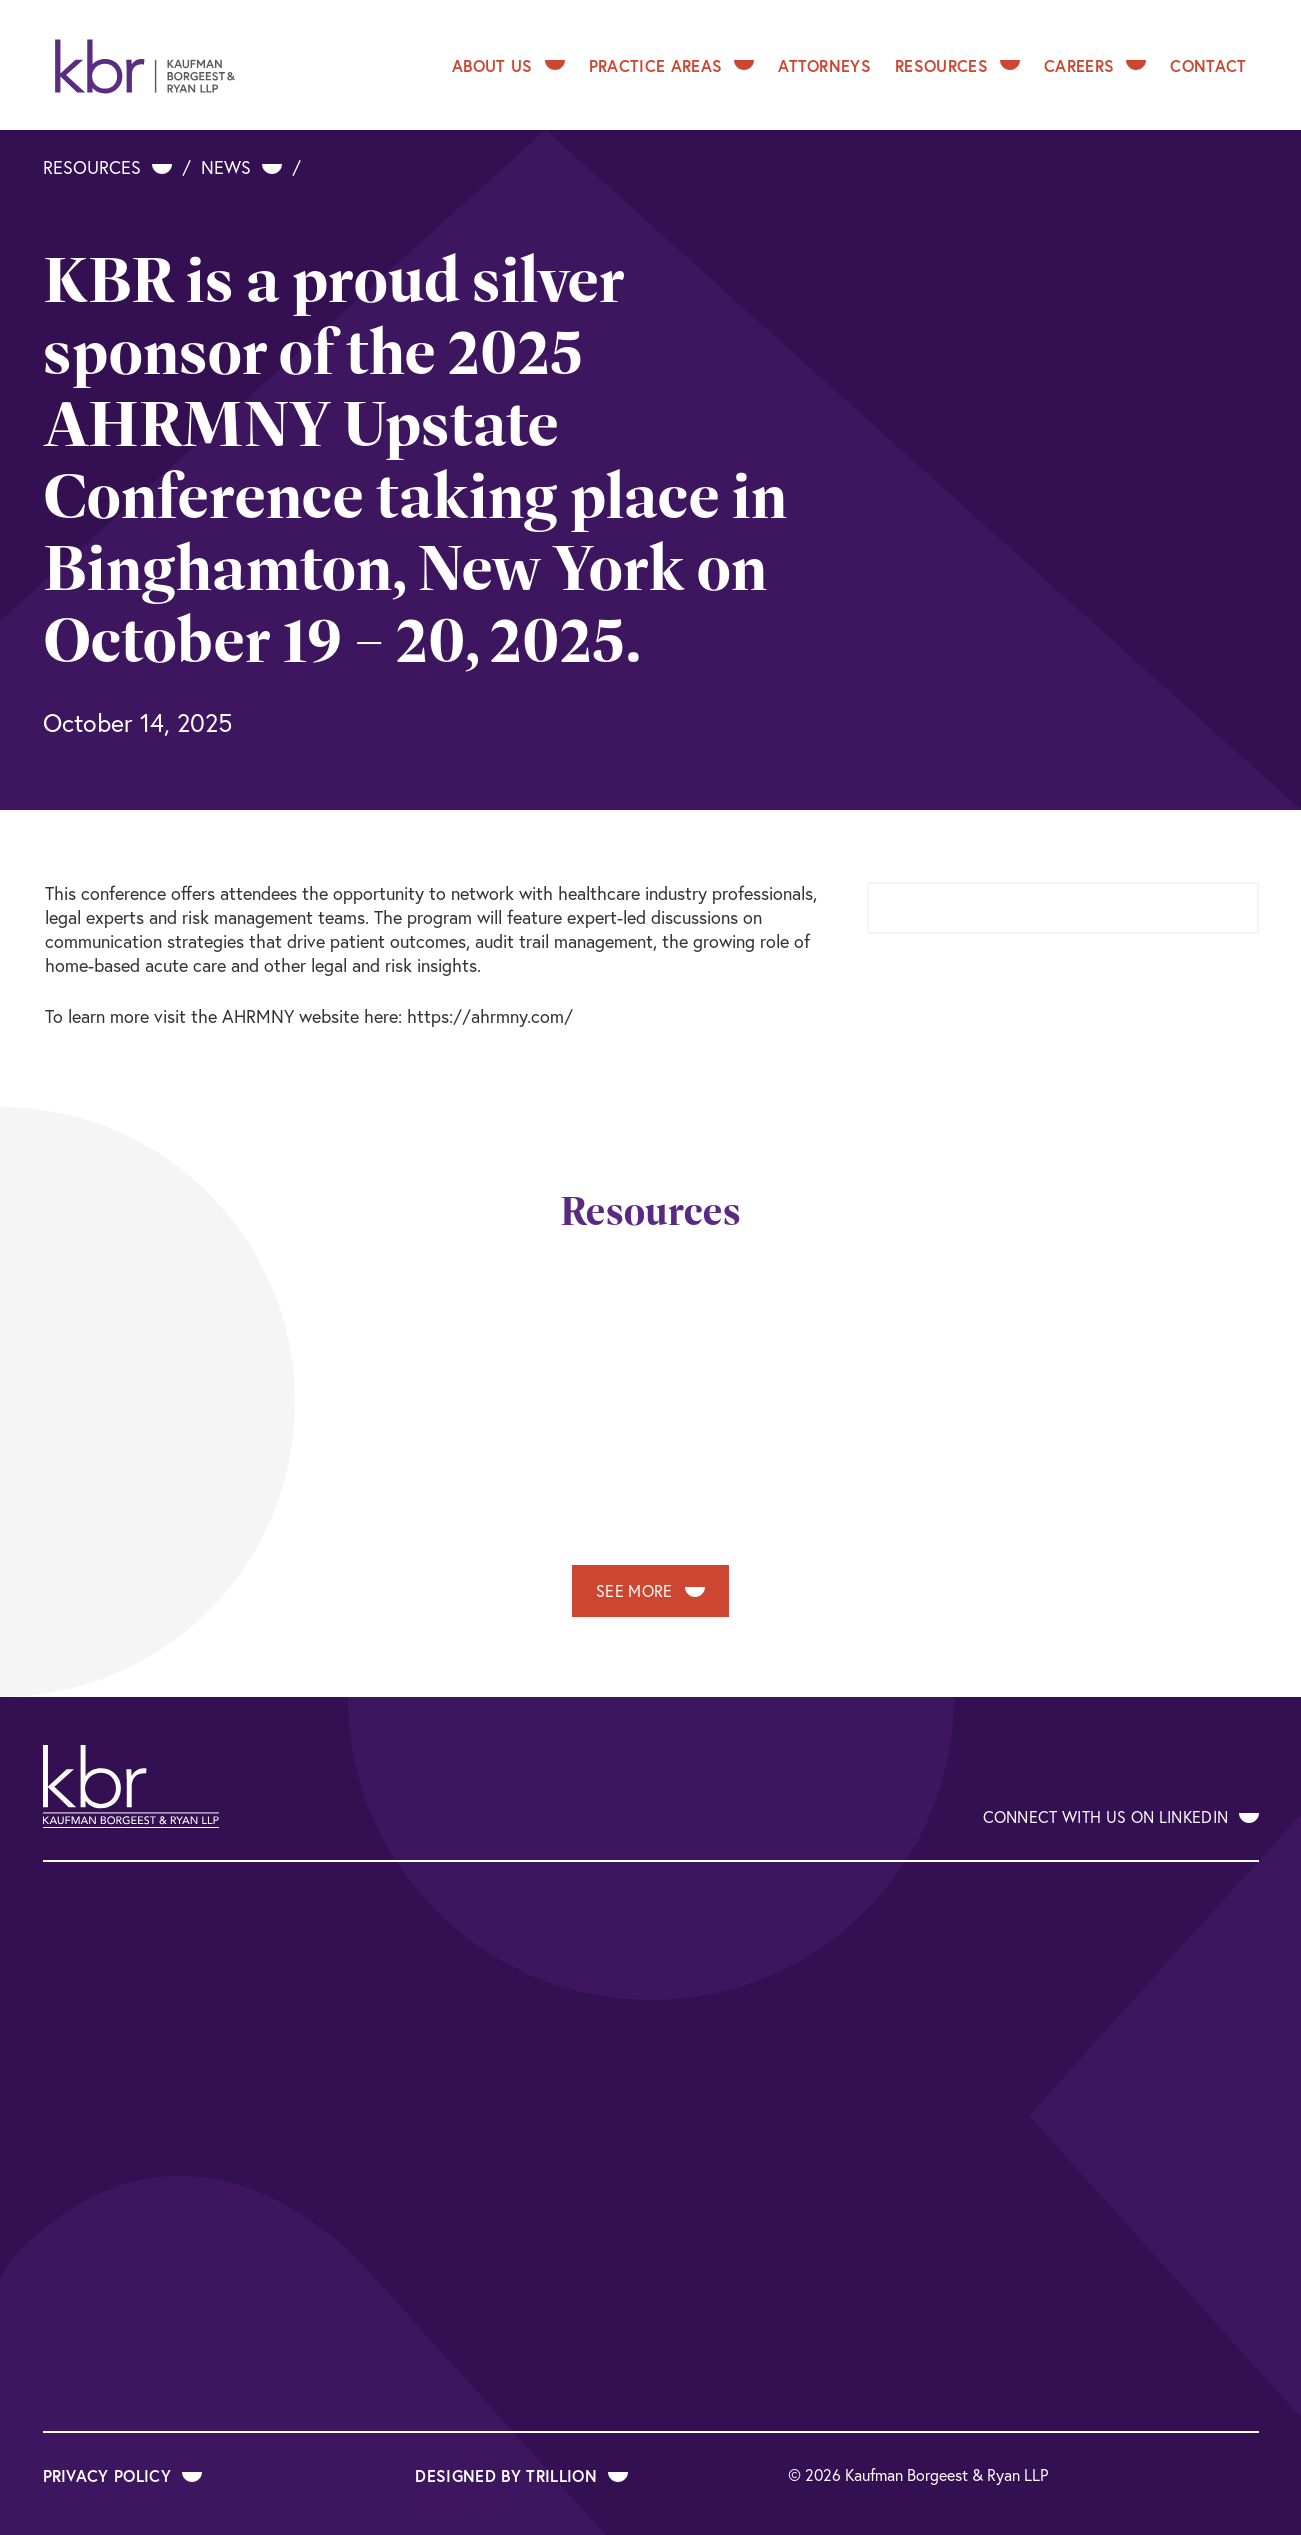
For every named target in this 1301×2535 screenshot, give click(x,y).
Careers (1095, 65)
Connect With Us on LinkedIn (1121, 1817)
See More (650, 1591)
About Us (508, 65)
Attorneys (824, 65)
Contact (1208, 65)
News (241, 167)
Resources (957, 65)
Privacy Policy (123, 2475)
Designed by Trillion (521, 2475)
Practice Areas (671, 65)
